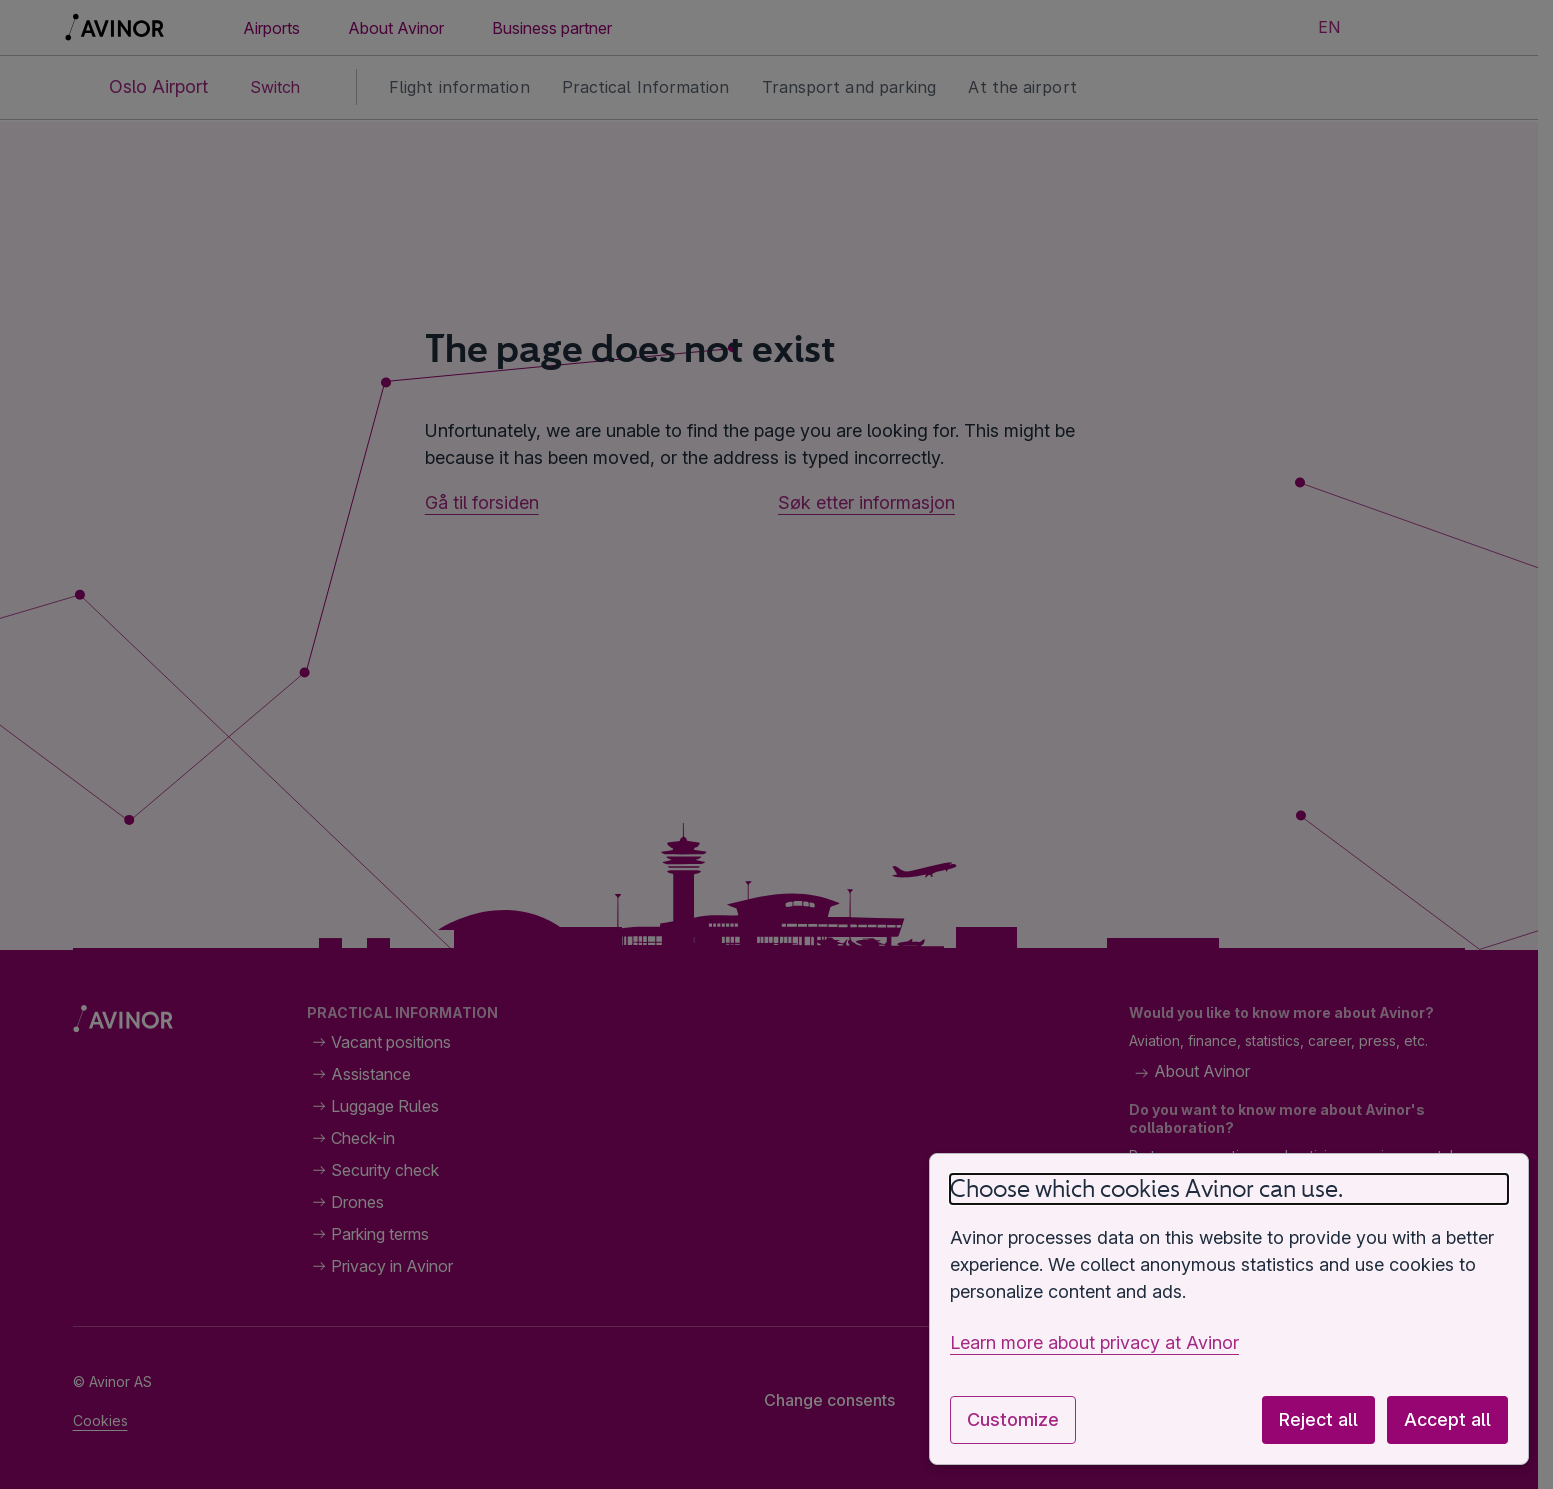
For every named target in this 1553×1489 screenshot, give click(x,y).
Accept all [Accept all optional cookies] (1447, 1419)
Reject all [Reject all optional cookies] (1318, 1419)
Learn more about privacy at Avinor (1094, 1342)
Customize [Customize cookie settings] (1013, 1419)
